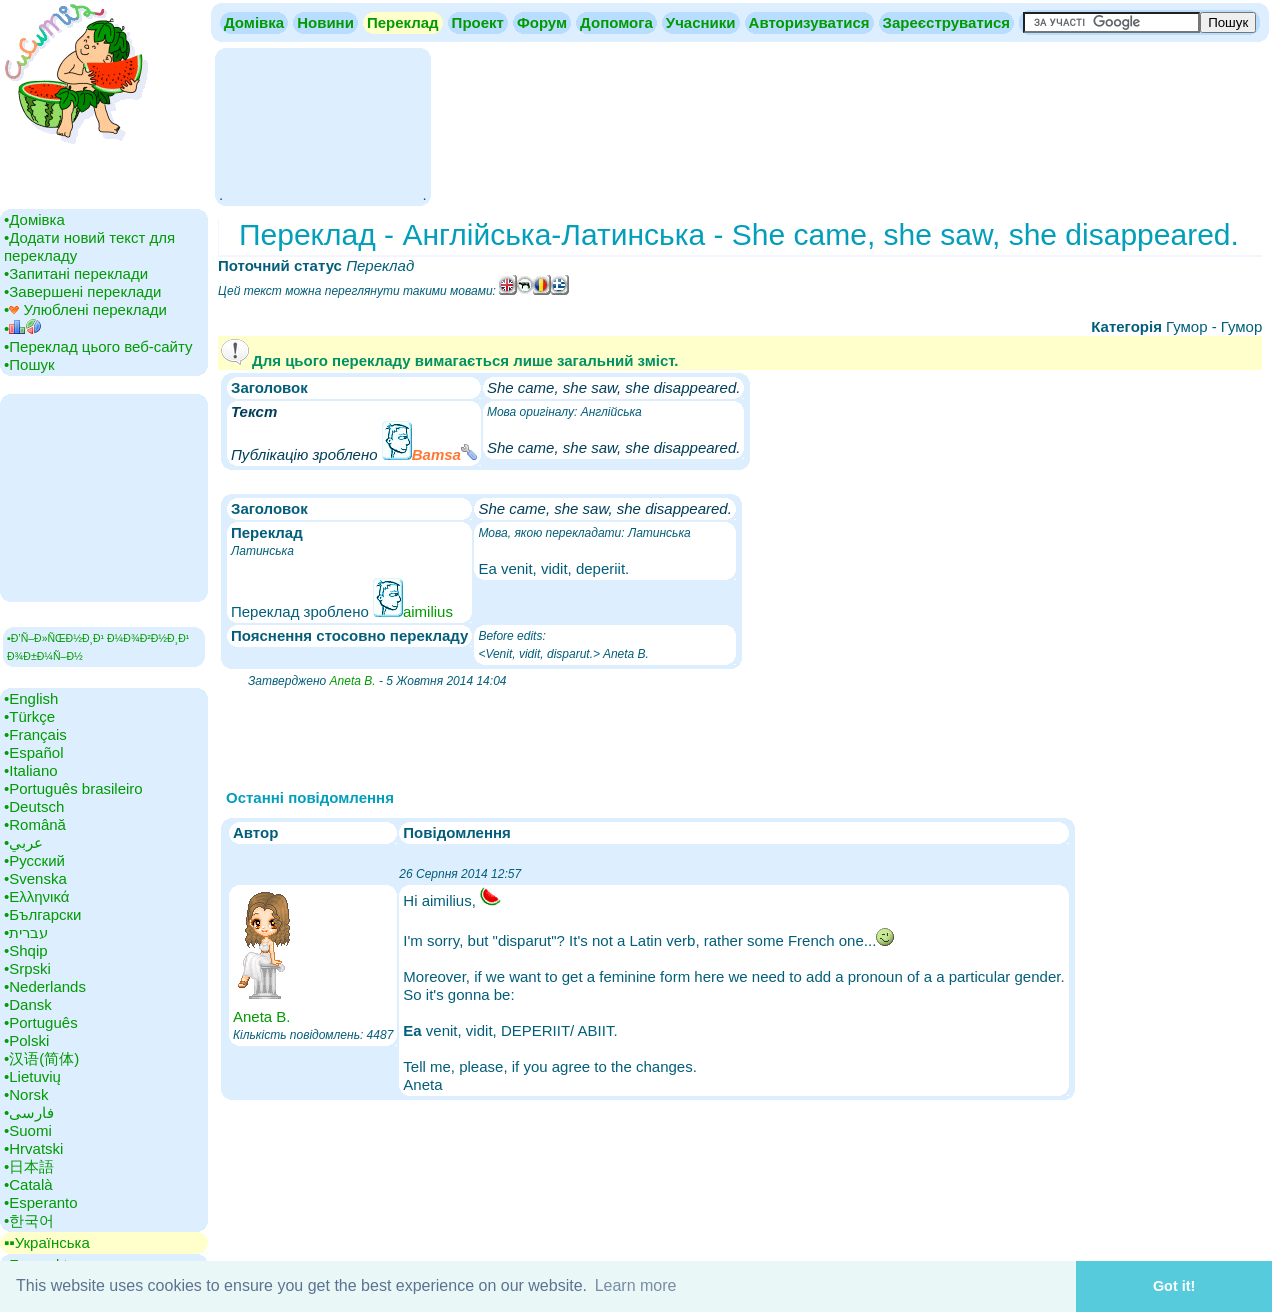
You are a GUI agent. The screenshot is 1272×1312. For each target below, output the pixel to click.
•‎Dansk (28, 1004)
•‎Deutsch (34, 806)
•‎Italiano (31, 770)
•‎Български (43, 914)
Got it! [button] (1174, 1286)
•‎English (31, 698)
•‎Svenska (35, 878)
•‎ (22, 328)
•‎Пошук (29, 364)
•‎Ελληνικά (36, 896)
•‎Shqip (26, 950)
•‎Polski (26, 1040)
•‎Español (33, 752)
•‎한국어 (29, 1220)
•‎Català (28, 1184)
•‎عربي (23, 842)
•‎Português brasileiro (73, 788)
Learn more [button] (636, 1285)
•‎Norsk (26, 1094)
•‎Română (35, 824)
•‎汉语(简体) (41, 1058)
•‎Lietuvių (32, 1076)
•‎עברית (26, 932)
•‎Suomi (28, 1130)
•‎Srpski (27, 968)
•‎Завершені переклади (82, 291)
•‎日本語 (29, 1166)
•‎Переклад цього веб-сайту (98, 346)
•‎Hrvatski (33, 1148)
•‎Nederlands (45, 986)
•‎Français (35, 734)
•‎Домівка (34, 219)
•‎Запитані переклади (76, 273)
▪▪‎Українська (47, 1242)
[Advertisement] (322, 125)
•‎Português (41, 1022)
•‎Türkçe (29, 716)
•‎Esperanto (41, 1202)
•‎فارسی (29, 1112)
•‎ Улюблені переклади (85, 309)
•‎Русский (34, 860)
